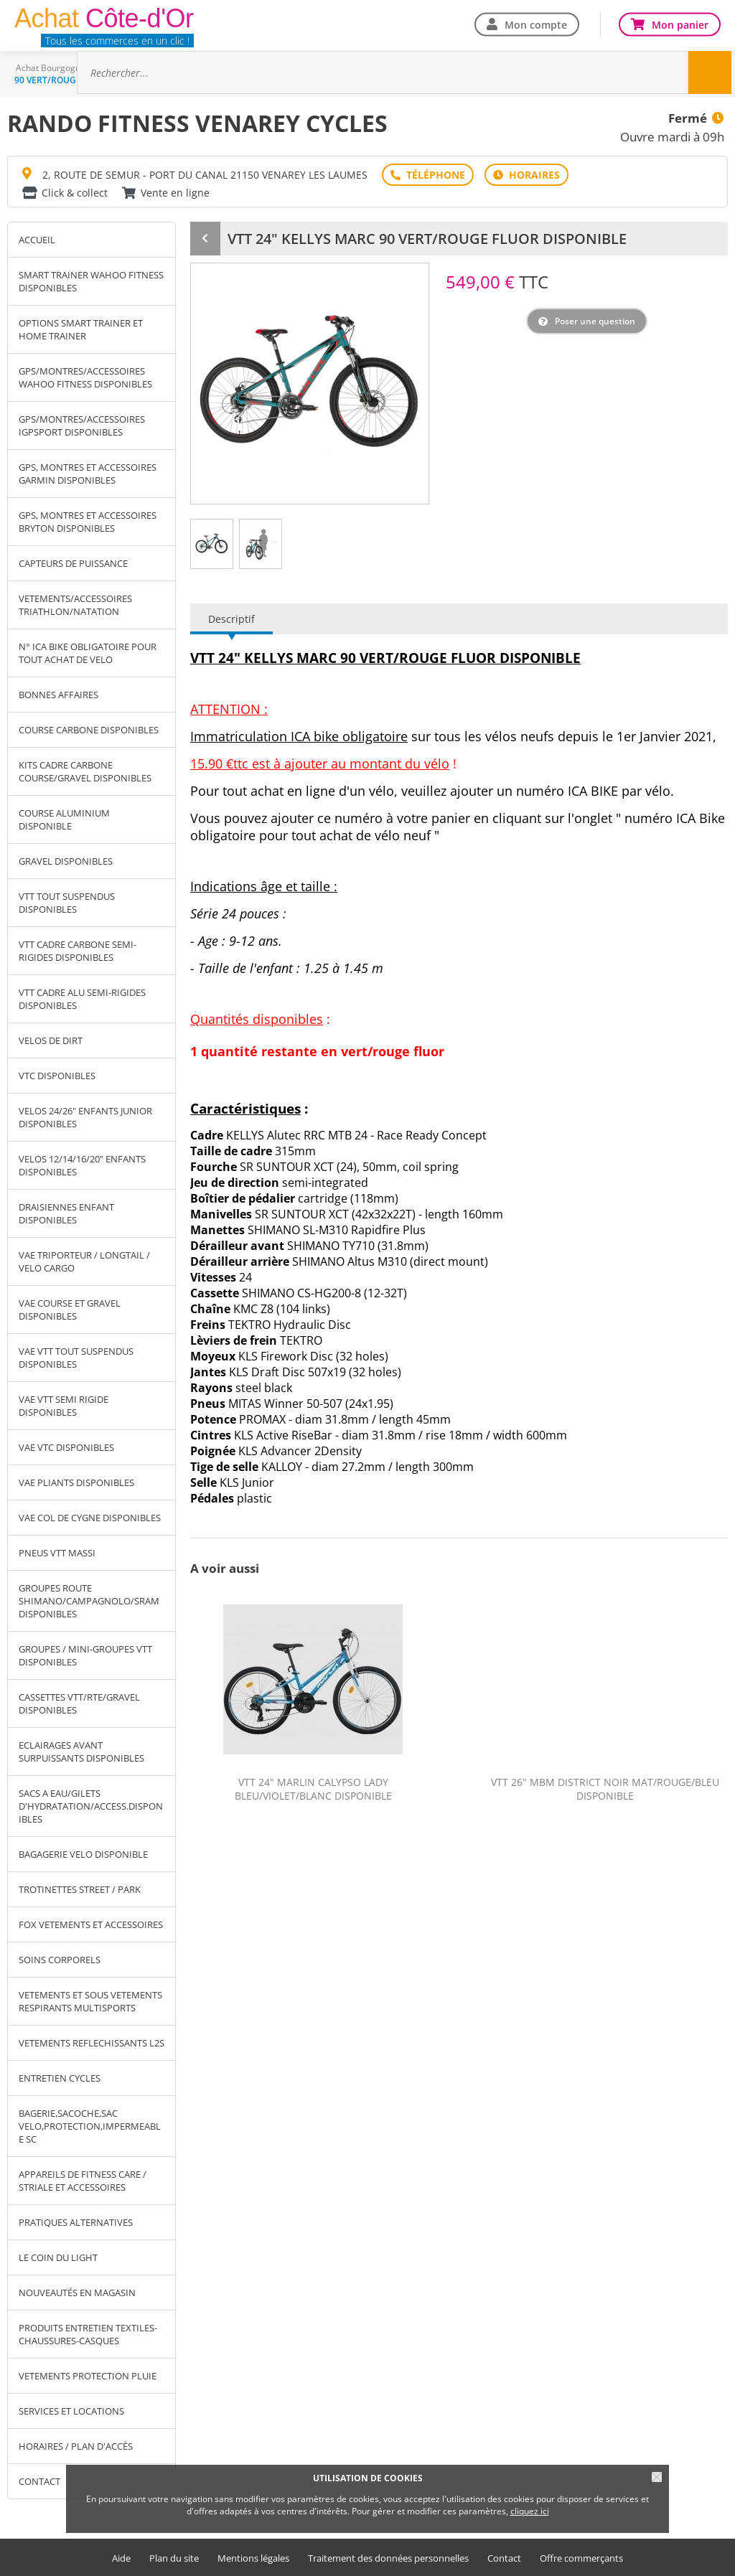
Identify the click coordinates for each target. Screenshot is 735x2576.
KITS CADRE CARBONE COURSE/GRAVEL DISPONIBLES (85, 771)
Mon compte (536, 24)
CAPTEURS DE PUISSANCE (73, 563)
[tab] (212, 544)
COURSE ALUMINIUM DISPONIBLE (64, 819)
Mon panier (680, 24)
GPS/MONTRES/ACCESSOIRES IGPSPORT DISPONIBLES (82, 425)
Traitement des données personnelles (388, 2558)
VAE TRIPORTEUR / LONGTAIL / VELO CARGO (84, 1261)
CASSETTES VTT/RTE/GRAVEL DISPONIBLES (79, 1703)
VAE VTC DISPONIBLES (66, 1447)
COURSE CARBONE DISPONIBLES (89, 729)
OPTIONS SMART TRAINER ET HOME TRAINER (81, 329)
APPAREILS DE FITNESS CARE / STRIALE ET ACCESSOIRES (82, 2181)
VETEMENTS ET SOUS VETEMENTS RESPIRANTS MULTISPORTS (90, 2001)
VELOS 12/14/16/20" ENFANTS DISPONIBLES (82, 1165)
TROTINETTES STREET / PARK (80, 1889)
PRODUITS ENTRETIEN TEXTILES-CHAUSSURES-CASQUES (88, 2334)
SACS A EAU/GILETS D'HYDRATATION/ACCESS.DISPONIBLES (91, 1806)
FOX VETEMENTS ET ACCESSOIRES (91, 1924)
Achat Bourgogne (50, 68)
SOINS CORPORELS (59, 1959)
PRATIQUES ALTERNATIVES (76, 2222)
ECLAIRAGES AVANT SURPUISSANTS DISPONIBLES (81, 1751)
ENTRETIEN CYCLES (59, 2078)
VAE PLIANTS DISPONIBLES (76, 1482)
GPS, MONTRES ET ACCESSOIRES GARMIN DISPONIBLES (87, 473)
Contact (504, 2558)
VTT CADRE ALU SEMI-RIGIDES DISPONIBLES (82, 999)
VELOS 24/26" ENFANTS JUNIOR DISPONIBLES (85, 1117)
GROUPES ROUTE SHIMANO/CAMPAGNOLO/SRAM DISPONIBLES (89, 1600)
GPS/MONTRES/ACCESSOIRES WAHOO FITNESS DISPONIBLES (85, 377)
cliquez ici (529, 2511)
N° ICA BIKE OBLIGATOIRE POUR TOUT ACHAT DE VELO (87, 653)
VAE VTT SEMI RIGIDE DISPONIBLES (63, 1406)
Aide (121, 2558)
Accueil (37, 239)
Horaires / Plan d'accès (76, 2446)
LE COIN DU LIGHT (58, 2257)
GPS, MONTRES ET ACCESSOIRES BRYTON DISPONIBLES (87, 522)
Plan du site (174, 2558)
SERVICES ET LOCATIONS (71, 2411)
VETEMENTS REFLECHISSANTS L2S (91, 2042)
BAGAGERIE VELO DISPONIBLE (83, 1854)
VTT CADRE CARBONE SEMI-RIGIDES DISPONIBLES (77, 951)
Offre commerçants (581, 2558)
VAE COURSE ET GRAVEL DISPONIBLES (70, 1309)
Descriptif (231, 619)
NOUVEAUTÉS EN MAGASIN (77, 2292)
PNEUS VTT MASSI (57, 1552)
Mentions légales (253, 2558)
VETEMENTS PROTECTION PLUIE (87, 2375)
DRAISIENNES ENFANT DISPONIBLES (66, 1213)
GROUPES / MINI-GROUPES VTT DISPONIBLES (85, 1655)
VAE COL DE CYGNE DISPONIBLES (90, 1517)
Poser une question (595, 321)
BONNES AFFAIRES (58, 694)
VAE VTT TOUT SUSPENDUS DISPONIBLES (76, 1358)
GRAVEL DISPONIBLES (66, 861)
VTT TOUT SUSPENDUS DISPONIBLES (67, 903)
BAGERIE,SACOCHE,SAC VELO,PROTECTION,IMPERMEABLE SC (90, 2126)
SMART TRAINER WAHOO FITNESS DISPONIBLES (91, 281)
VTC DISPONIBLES (57, 1075)
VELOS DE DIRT (51, 1040)
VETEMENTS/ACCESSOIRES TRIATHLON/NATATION (75, 605)
